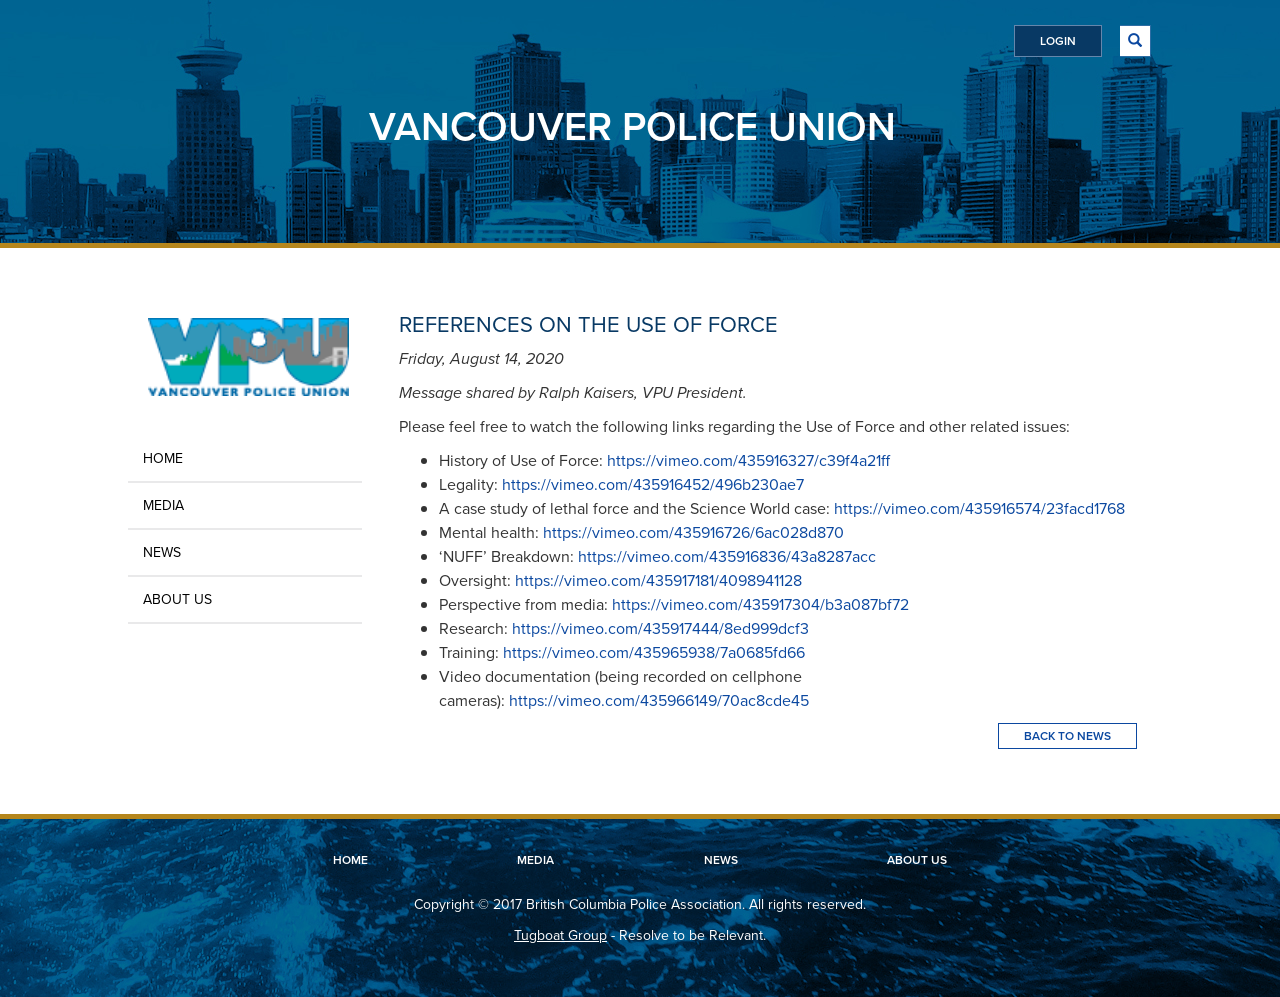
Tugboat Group (560, 935)
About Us (177, 599)
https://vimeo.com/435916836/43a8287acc (727, 556)
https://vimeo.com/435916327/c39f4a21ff (748, 460)
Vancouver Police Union (632, 126)
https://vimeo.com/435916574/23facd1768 (979, 508)
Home (163, 458)
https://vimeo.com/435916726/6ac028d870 (693, 532)
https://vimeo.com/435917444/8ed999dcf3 (660, 628)
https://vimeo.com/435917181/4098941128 (658, 580)
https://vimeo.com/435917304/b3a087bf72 (760, 604)
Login (1058, 41)
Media (163, 505)
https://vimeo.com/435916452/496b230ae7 (653, 484)
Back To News (1067, 736)
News (162, 552)
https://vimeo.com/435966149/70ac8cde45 (659, 700)
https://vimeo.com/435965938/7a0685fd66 (654, 652)
